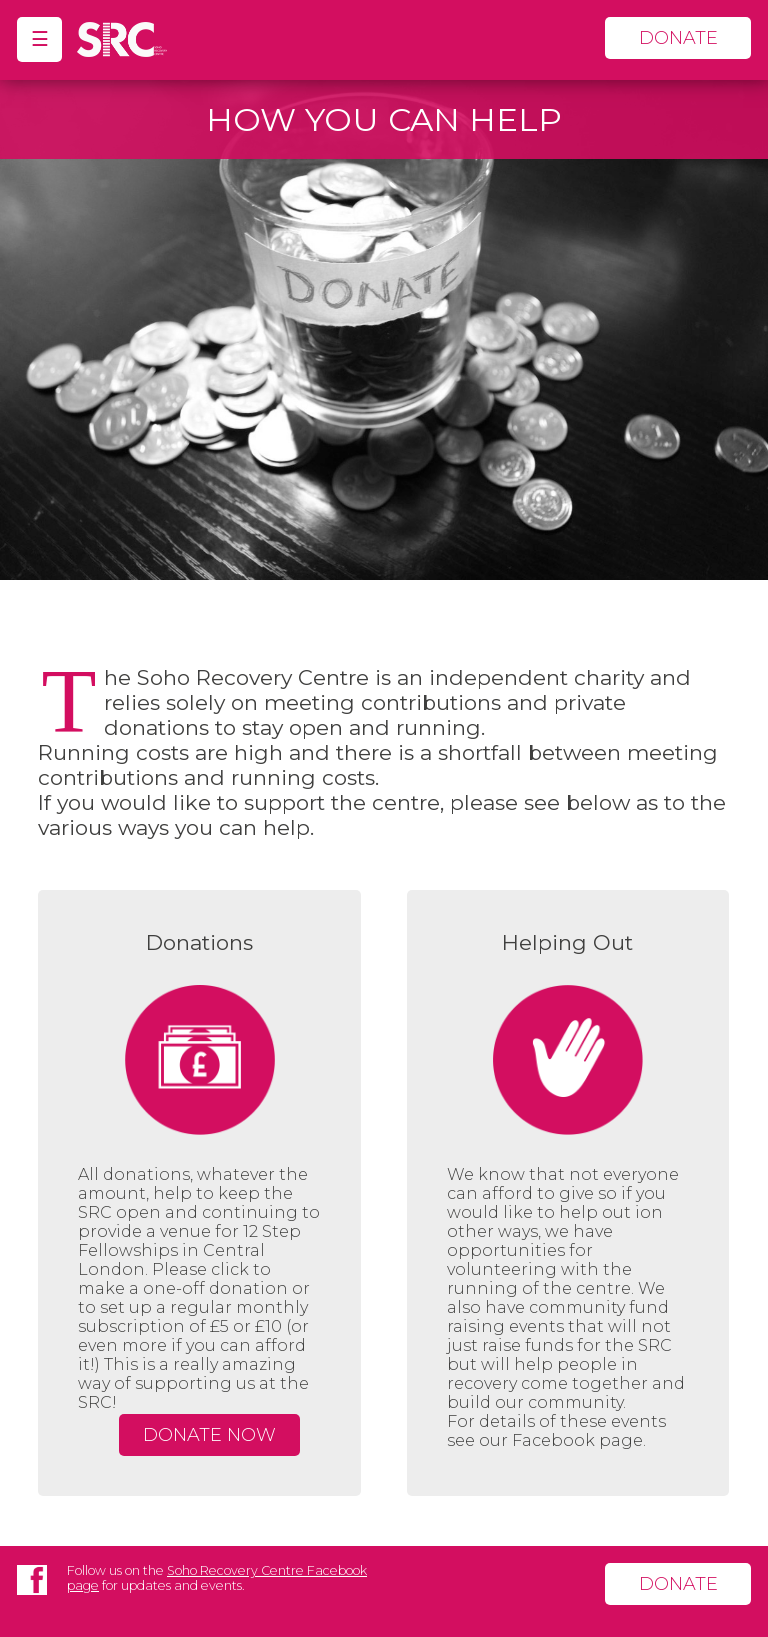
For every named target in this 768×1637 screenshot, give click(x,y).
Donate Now (209, 1435)
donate (678, 38)
